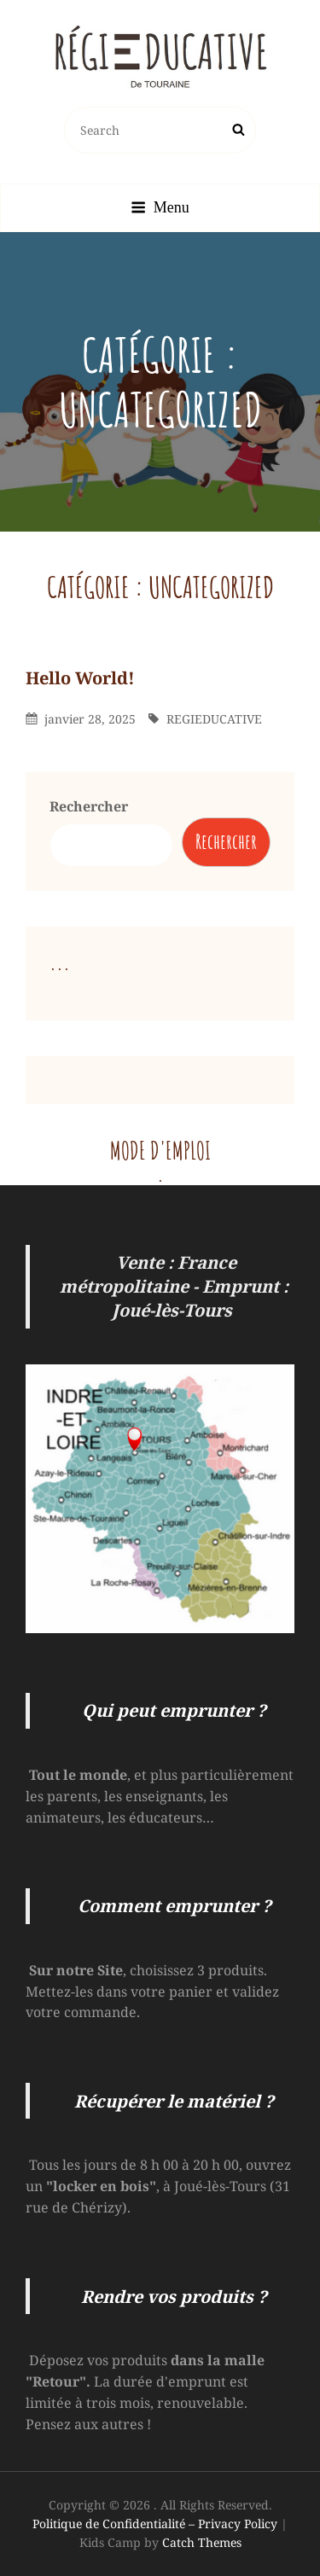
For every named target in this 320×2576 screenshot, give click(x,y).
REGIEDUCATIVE (214, 719)
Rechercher (88, 806)
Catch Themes (201, 2542)
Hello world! (80, 677)
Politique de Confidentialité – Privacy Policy (154, 2523)
